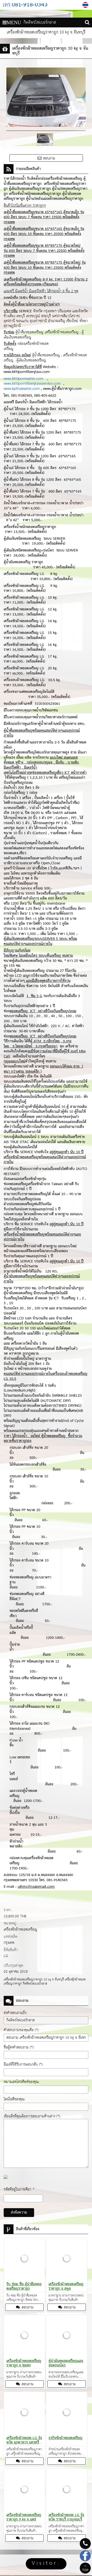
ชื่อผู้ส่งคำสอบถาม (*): (19, 2047)
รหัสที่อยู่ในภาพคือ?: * (19, 2189)
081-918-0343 (30, 5)
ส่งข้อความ (19, 2212)
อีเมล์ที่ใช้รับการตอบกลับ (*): (23, 2064)
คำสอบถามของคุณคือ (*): (21, 2030)
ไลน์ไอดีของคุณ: (14, 2099)
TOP (85, 2568)
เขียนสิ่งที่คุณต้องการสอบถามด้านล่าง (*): (32, 2116)
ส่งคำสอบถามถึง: (15, 2013)
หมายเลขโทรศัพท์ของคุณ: (21, 2082)
